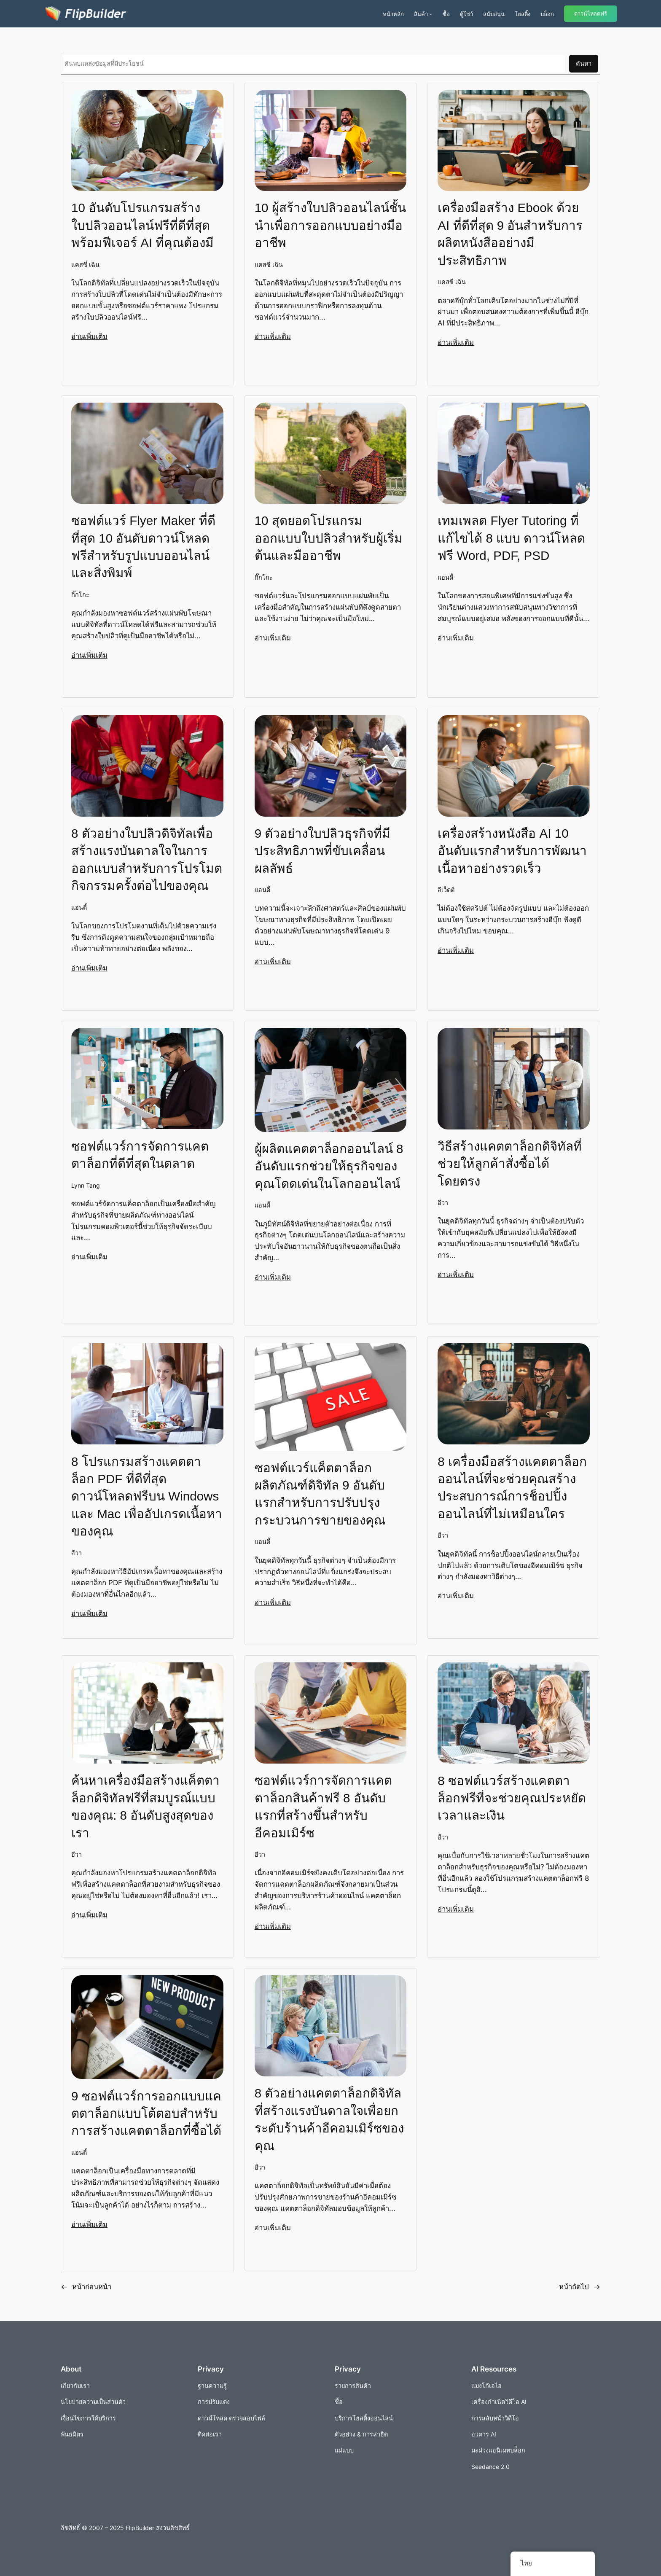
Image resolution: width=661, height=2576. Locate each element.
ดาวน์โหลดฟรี (590, 14)
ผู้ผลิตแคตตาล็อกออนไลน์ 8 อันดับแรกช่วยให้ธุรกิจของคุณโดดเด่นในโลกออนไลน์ (329, 1165)
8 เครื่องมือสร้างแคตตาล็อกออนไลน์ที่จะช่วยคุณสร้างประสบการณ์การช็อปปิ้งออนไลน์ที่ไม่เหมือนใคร (512, 1487)
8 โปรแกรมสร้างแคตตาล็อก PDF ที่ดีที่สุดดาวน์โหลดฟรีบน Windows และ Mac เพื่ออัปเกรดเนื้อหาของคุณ (146, 1496)
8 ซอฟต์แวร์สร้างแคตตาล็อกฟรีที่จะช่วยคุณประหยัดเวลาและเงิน (512, 1797)
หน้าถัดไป (579, 2286)
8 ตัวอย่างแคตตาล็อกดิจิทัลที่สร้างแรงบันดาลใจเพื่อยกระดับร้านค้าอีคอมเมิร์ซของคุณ (329, 2119)
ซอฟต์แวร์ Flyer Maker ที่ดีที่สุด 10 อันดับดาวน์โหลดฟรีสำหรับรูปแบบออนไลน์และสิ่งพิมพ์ (143, 546)
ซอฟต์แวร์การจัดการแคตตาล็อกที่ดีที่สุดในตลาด (140, 1154)
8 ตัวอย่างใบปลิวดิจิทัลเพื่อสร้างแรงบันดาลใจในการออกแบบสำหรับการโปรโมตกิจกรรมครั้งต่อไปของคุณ (146, 859)
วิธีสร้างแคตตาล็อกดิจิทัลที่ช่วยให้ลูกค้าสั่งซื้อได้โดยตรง (510, 1163)
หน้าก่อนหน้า (86, 2286)
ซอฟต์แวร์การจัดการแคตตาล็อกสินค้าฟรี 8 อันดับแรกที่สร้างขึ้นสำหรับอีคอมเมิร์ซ (323, 1806)
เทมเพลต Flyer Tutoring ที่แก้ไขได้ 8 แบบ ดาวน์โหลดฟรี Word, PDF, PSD (511, 537)
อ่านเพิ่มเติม (89, 336)
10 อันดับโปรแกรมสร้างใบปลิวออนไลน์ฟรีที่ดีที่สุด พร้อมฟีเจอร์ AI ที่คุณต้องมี (142, 224)
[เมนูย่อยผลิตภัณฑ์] (431, 14)
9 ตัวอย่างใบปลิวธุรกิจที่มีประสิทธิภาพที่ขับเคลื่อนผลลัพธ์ (323, 850)
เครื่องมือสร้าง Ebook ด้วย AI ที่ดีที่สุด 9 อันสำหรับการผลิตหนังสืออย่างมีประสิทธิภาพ (510, 233)
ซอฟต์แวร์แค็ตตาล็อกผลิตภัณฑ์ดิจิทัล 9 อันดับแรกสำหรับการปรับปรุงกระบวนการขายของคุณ (320, 1493)
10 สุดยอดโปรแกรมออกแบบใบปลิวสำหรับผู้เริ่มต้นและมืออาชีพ (329, 537)
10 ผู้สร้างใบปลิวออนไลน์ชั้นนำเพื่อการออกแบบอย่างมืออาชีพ (330, 224)
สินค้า (421, 14)
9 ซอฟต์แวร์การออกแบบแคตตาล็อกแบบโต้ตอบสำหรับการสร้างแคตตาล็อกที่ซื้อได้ (146, 2113)
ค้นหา (583, 63)
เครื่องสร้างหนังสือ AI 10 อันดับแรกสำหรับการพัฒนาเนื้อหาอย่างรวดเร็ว (512, 850)
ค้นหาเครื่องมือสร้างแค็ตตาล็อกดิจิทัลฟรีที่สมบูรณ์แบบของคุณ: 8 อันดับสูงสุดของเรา (145, 1806)
